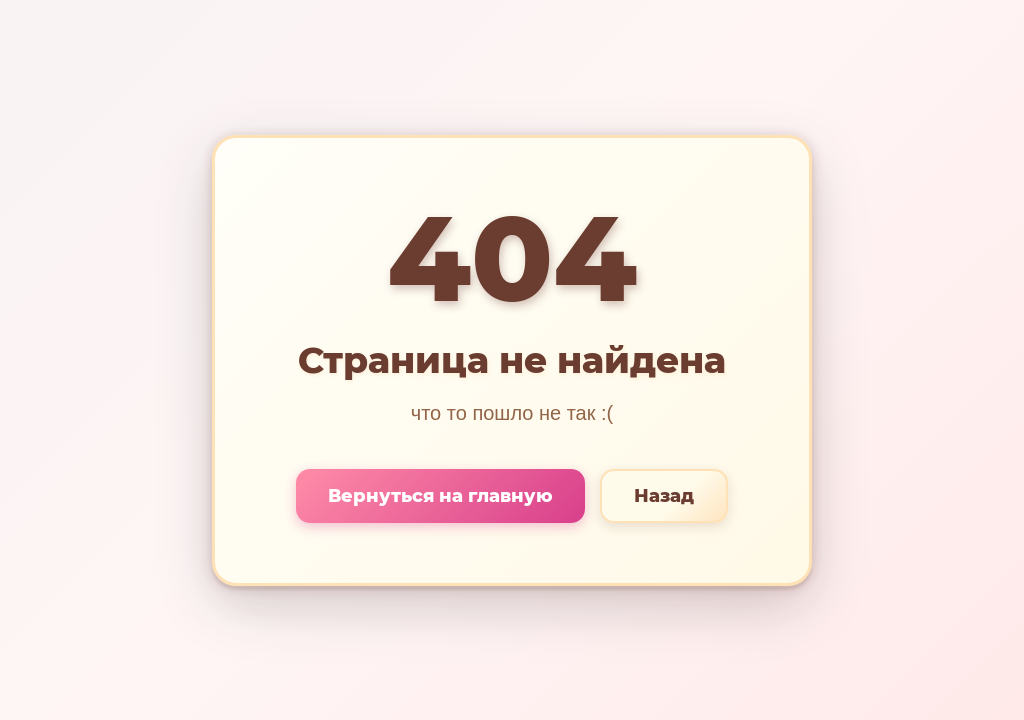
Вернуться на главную (440, 496)
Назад (664, 496)
